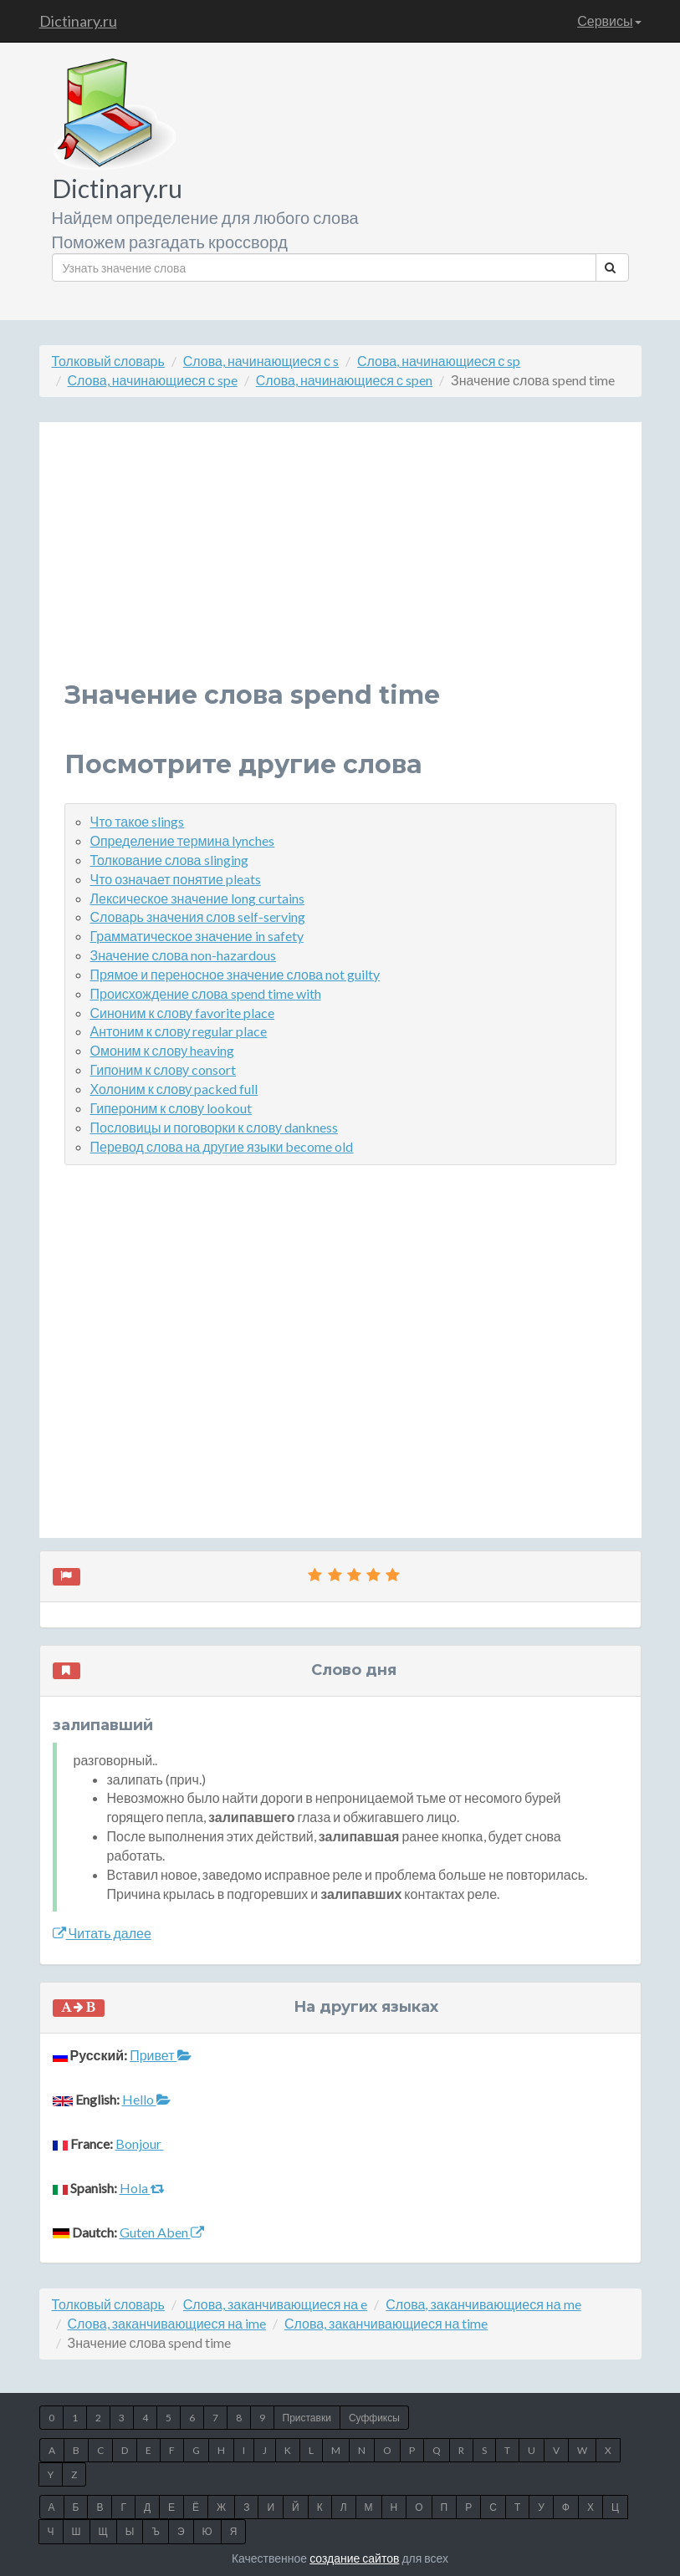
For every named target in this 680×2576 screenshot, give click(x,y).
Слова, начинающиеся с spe (153, 380)
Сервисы (609, 20)
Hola (142, 2188)
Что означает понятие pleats (175, 879)
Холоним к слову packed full (174, 1089)
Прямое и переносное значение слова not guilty (235, 974)
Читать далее (102, 1933)
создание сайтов (354, 2558)
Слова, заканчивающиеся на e (275, 2304)
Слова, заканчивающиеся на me (483, 2304)
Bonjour (139, 2143)
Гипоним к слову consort (163, 1069)
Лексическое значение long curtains (197, 898)
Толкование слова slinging (169, 860)
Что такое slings (137, 821)
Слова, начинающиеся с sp (438, 361)
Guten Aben (162, 2232)
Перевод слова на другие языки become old (222, 1146)
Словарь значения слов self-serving (198, 916)
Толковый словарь (108, 361)
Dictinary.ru (78, 21)
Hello (146, 2099)
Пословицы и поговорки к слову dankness (214, 1127)
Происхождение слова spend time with (205, 993)
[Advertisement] (340, 564)
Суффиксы (374, 2417)
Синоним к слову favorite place (182, 1013)
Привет (160, 2055)
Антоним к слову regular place (179, 1031)
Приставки (307, 2417)
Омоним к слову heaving (162, 1050)
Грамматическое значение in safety (197, 936)
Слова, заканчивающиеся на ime (167, 2323)
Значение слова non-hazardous (183, 955)
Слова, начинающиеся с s (261, 361)
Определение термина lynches (182, 840)
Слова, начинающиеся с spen (344, 380)
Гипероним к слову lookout (171, 1108)
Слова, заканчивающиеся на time (386, 2323)
